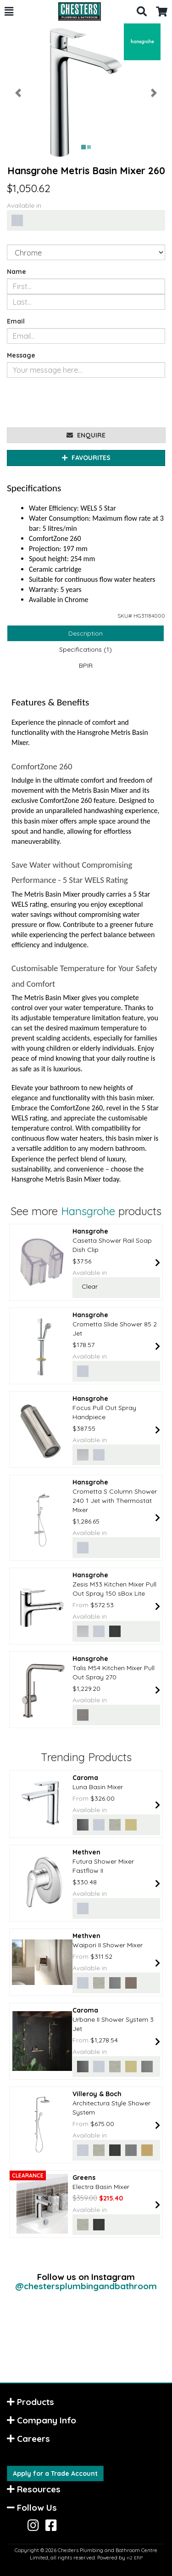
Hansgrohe (88, 1211)
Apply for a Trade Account (55, 2473)
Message (21, 355)
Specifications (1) (85, 649)
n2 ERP (135, 2558)
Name (16, 271)
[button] (9, 11)
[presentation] (76, 403)
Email (16, 321)
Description (85, 633)
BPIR (86, 665)
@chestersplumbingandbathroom (86, 2286)
